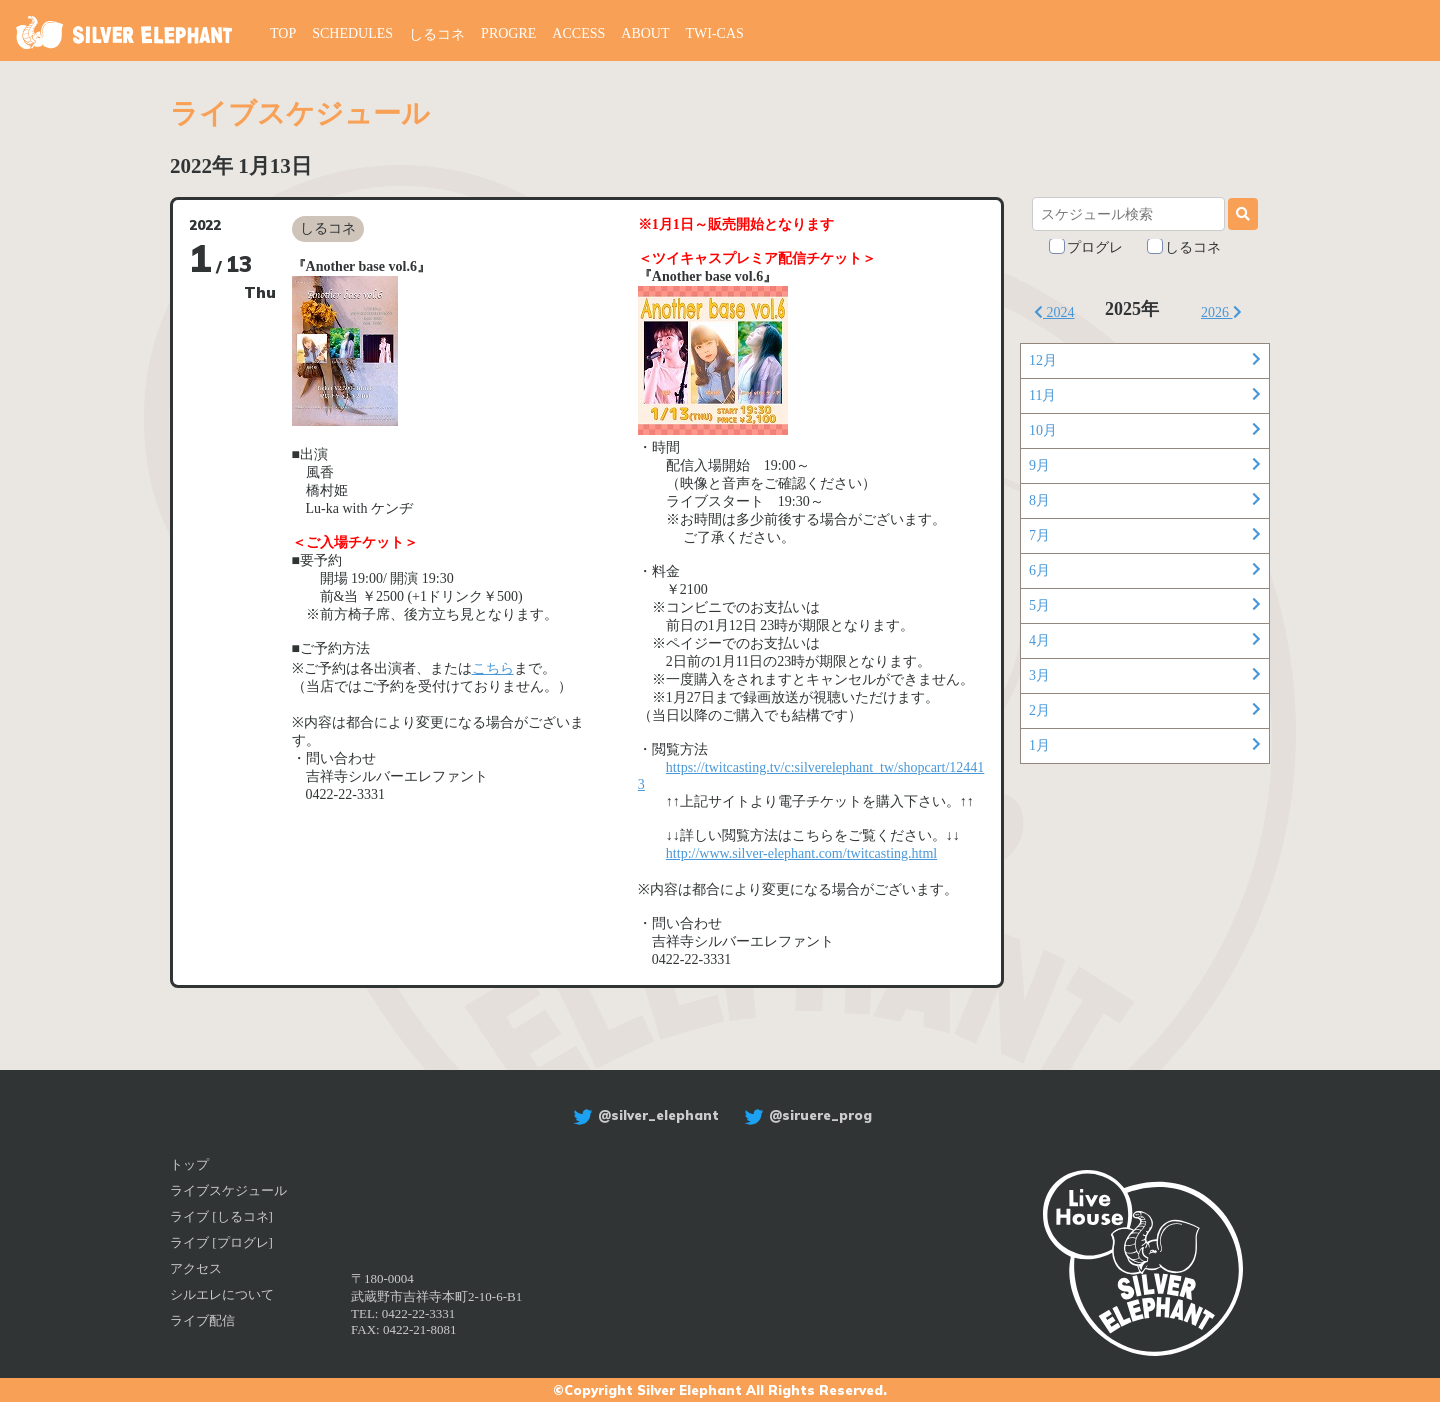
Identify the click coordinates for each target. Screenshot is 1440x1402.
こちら (493, 668)
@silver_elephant (643, 1115)
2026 (1221, 312)
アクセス (196, 1268)
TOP (283, 33)
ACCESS (578, 33)
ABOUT (645, 33)
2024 (1054, 312)
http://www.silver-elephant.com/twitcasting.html (801, 853)
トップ (189, 1164)
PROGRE (508, 33)
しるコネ (437, 34)
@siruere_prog (805, 1115)
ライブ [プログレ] (221, 1242)
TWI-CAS (715, 33)
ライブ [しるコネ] (221, 1216)
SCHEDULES (352, 33)
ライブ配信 (202, 1320)
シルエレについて (222, 1294)
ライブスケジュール (228, 1190)
